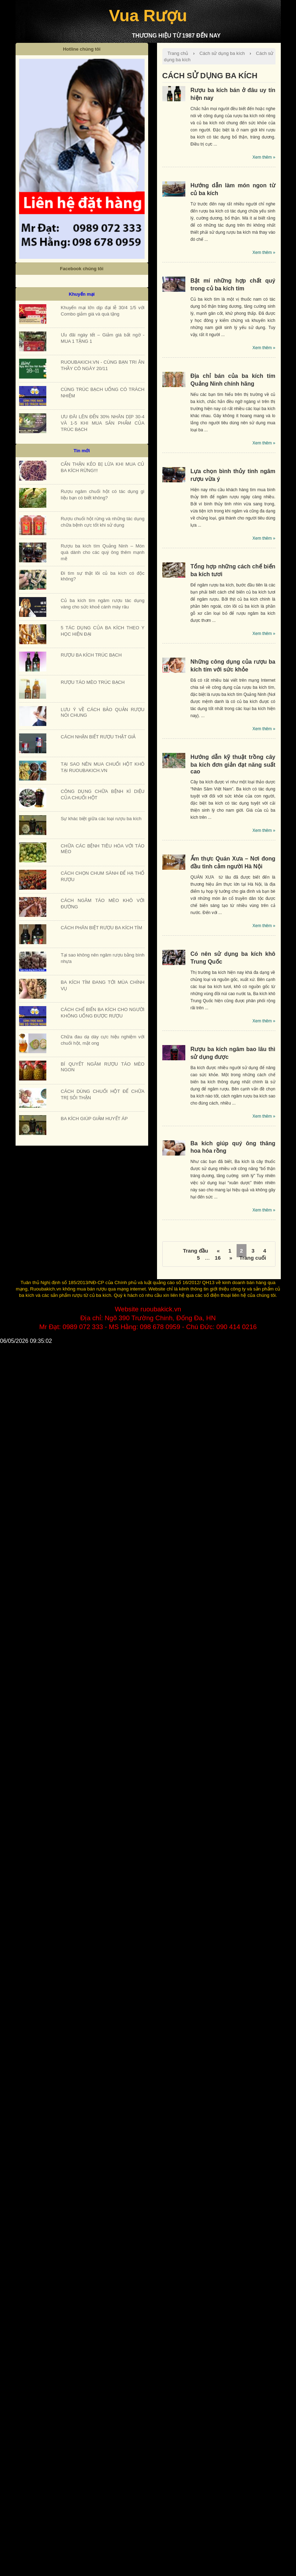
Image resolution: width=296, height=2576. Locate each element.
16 (218, 1258)
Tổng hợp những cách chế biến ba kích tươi (233, 570)
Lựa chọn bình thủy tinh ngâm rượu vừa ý (233, 475)
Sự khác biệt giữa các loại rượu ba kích (101, 818)
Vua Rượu (148, 15)
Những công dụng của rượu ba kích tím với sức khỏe (233, 666)
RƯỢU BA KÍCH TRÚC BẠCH (91, 655)
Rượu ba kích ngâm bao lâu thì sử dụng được (233, 1053)
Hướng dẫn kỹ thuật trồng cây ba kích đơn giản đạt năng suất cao (233, 764)
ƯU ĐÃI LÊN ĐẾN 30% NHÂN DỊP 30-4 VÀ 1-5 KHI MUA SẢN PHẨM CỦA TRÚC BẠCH (103, 423)
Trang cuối (252, 1258)
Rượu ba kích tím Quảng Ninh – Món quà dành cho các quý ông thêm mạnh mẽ (103, 552)
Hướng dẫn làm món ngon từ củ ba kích (233, 189)
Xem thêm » (264, 157)
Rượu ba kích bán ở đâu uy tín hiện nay (233, 94)
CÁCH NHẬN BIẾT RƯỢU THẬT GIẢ (98, 736)
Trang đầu (195, 1251)
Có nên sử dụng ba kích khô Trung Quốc (233, 958)
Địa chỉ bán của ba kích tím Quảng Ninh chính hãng (233, 380)
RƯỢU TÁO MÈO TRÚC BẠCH (93, 682)
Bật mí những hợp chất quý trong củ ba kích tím (233, 284)
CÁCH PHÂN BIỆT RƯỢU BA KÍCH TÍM (101, 927)
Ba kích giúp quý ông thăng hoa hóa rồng (233, 1147)
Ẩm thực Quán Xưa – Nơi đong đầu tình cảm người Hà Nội (233, 862)
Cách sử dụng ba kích (222, 53)
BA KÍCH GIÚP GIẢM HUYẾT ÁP (94, 1118)
